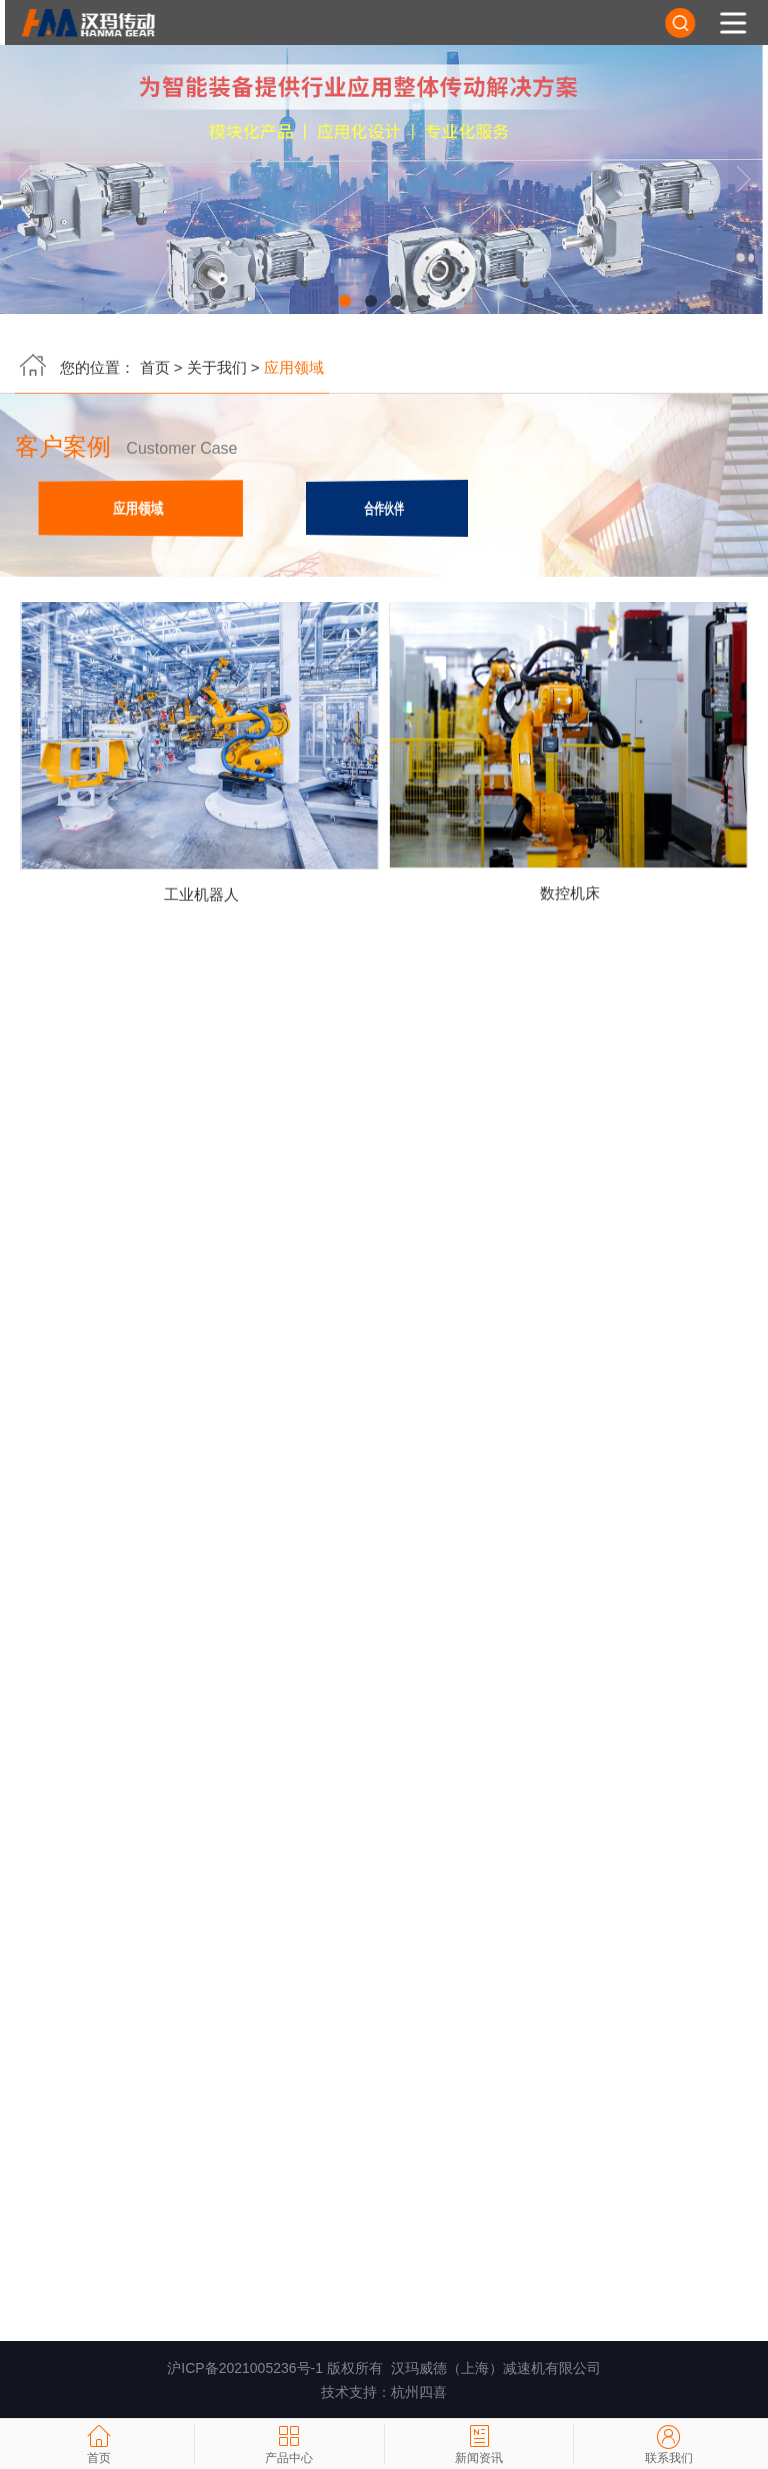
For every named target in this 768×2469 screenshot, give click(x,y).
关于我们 (217, 369)
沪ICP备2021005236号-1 (245, 2368)
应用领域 (139, 510)
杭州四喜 (419, 2392)
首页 (155, 369)
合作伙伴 (384, 510)
